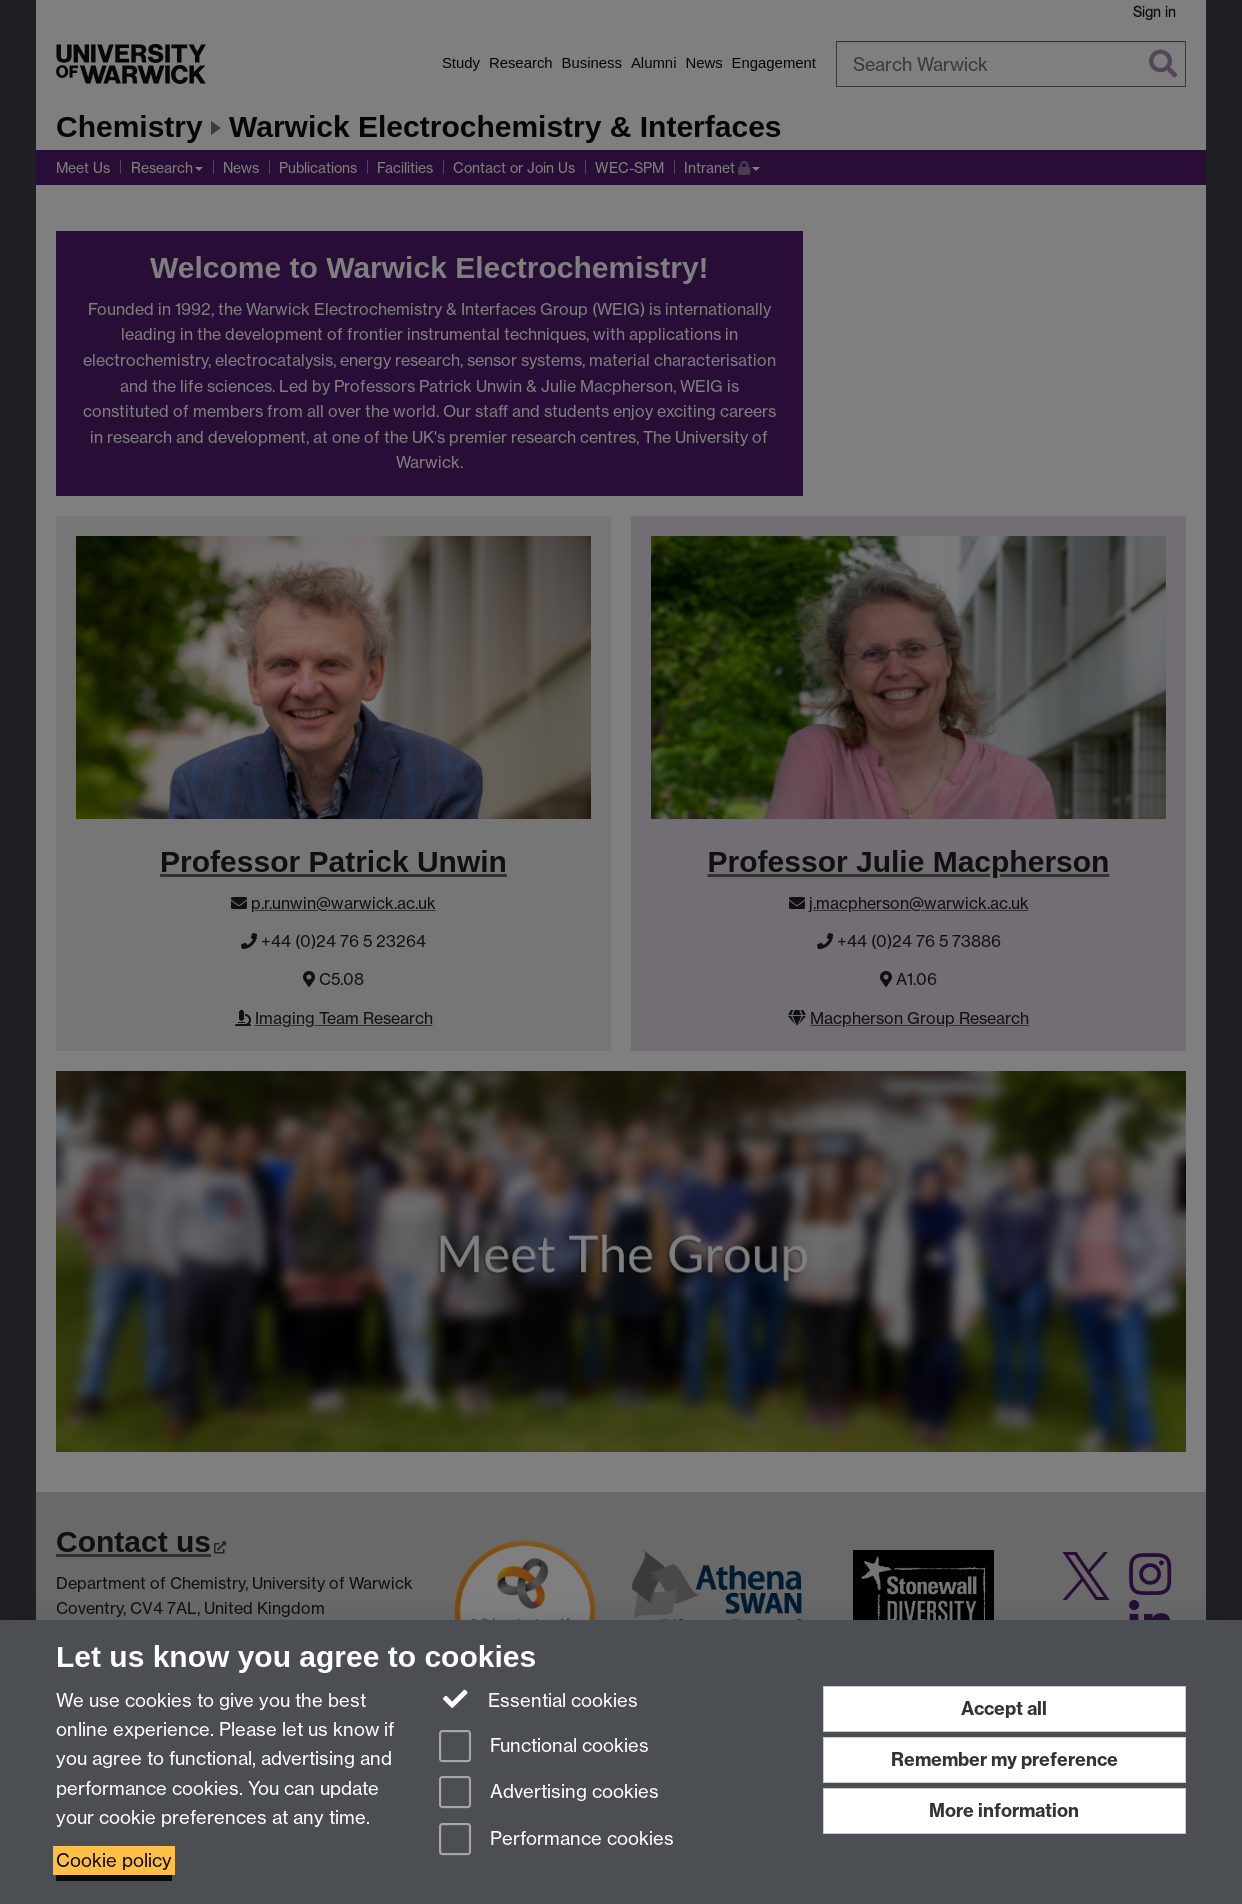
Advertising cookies (549, 1793)
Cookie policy (114, 1860)
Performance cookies (556, 1840)
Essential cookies (538, 1699)
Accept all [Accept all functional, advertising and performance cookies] (1004, 1708)
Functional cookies (544, 1747)
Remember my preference (1004, 1759)
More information (1004, 1810)
